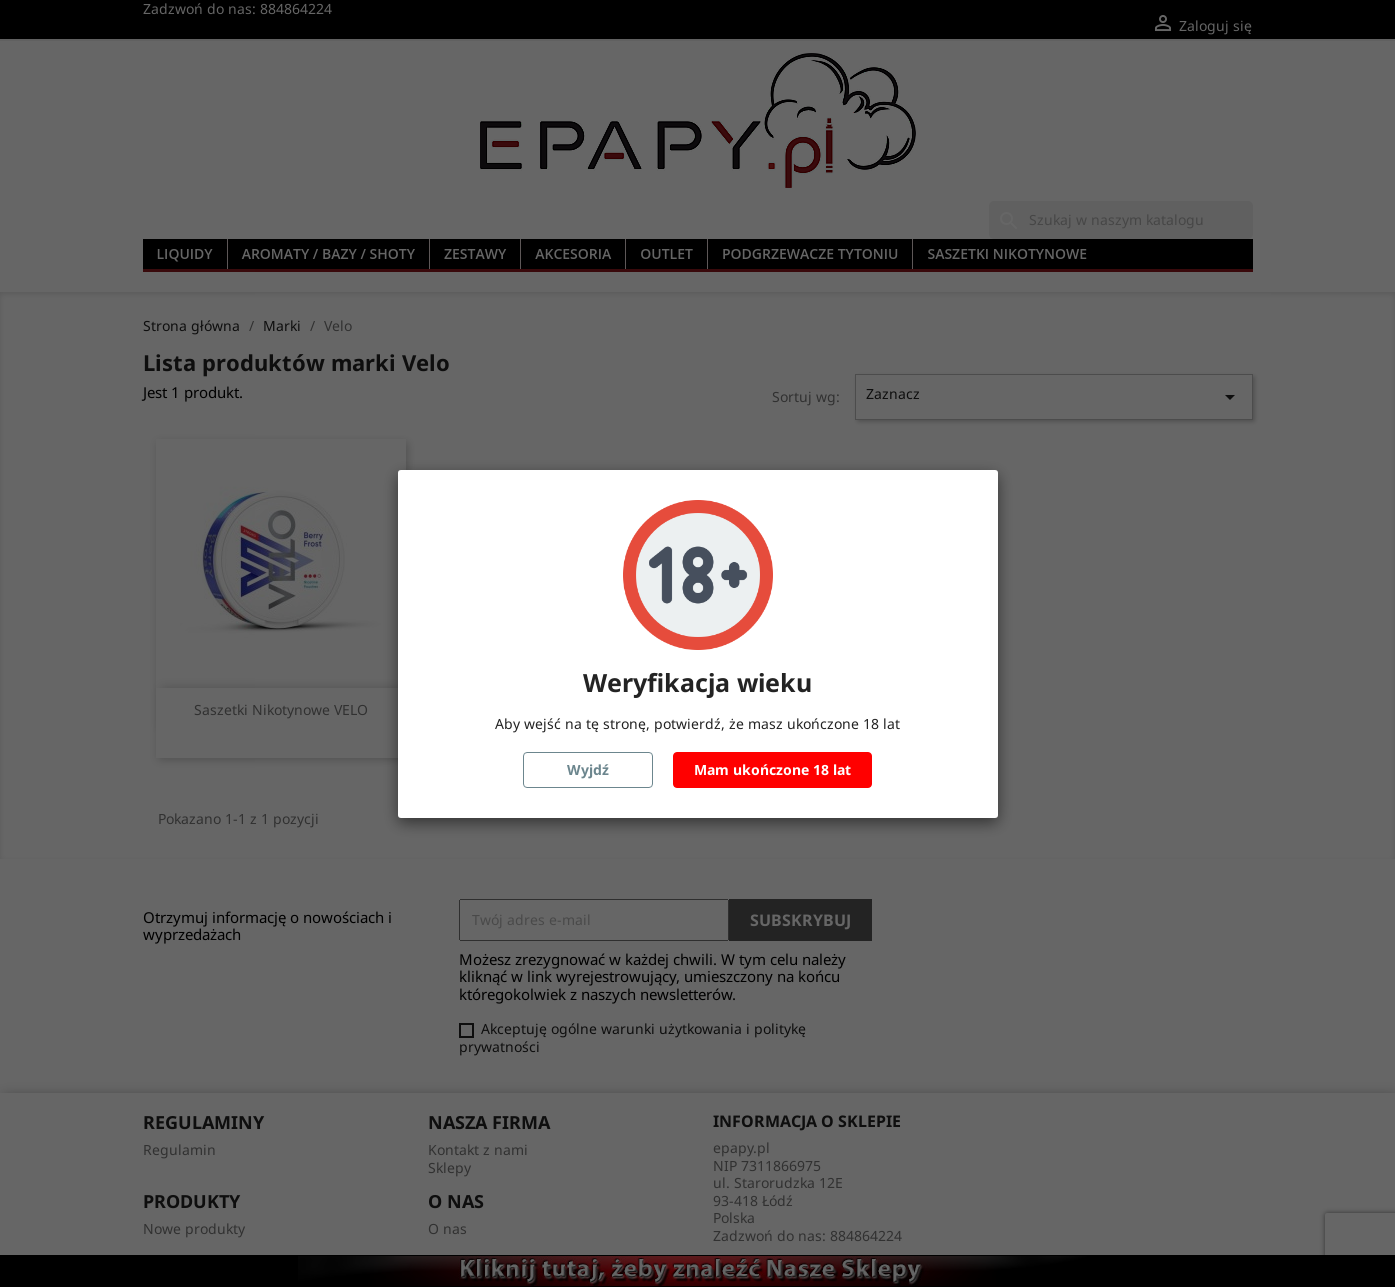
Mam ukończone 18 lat (772, 769)
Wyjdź (588, 769)
